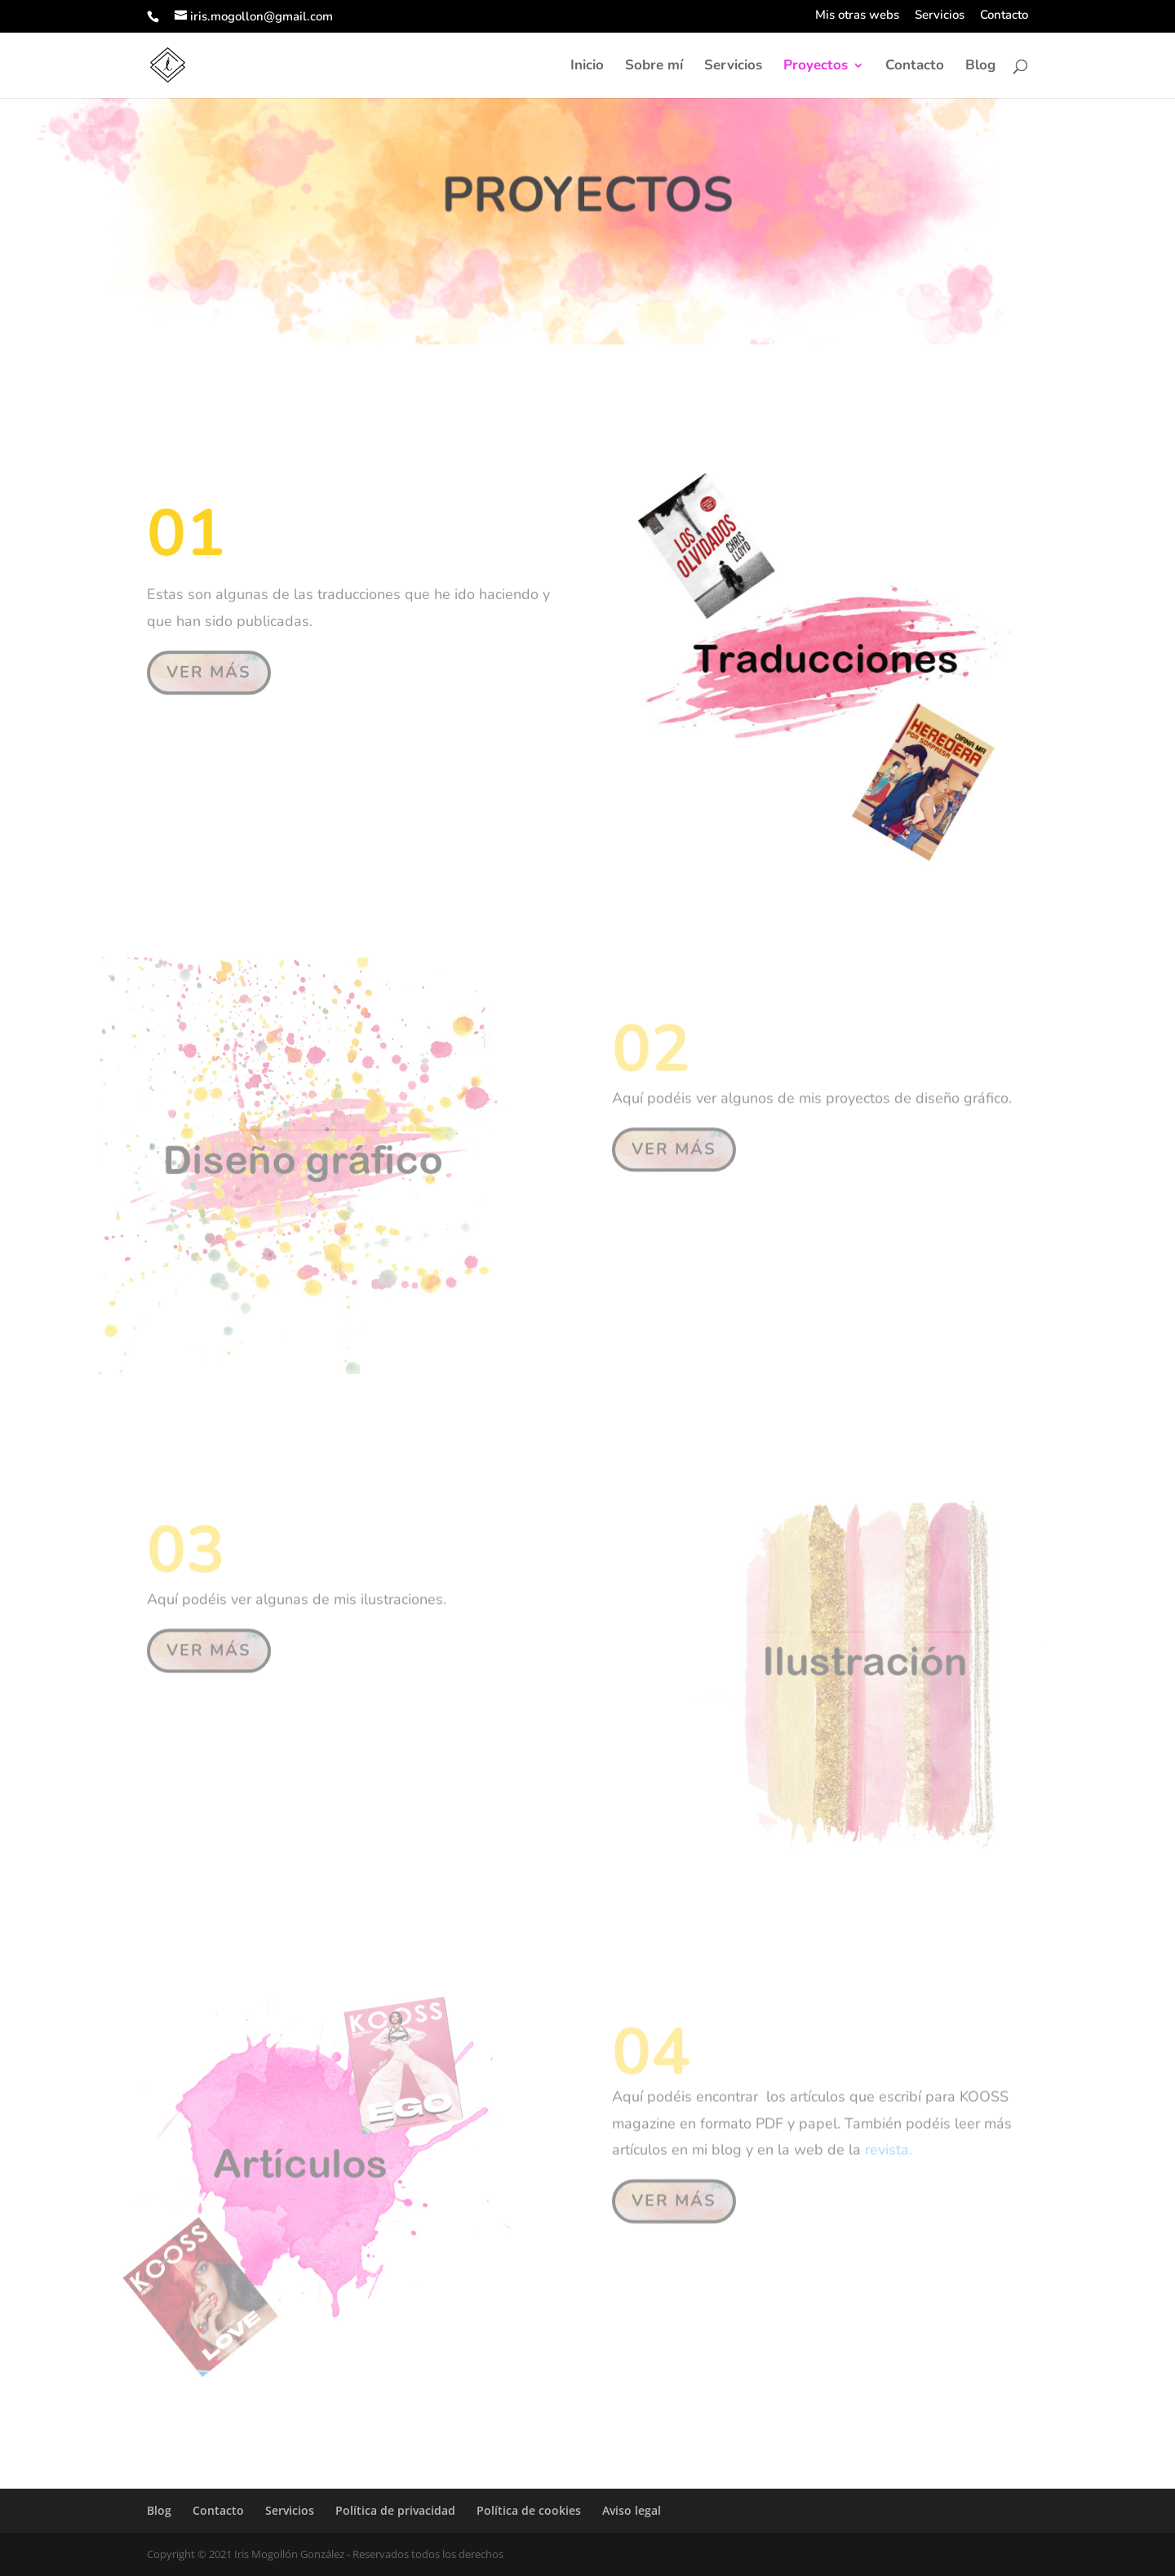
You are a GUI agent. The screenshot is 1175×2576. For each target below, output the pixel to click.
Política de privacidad (395, 2510)
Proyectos (815, 67)
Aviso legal (631, 2510)
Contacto (1004, 16)
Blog (980, 67)
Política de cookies (529, 2510)
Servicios (939, 16)
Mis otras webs (857, 16)
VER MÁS (208, 669)
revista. (888, 2146)
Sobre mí (654, 67)
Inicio (587, 67)
